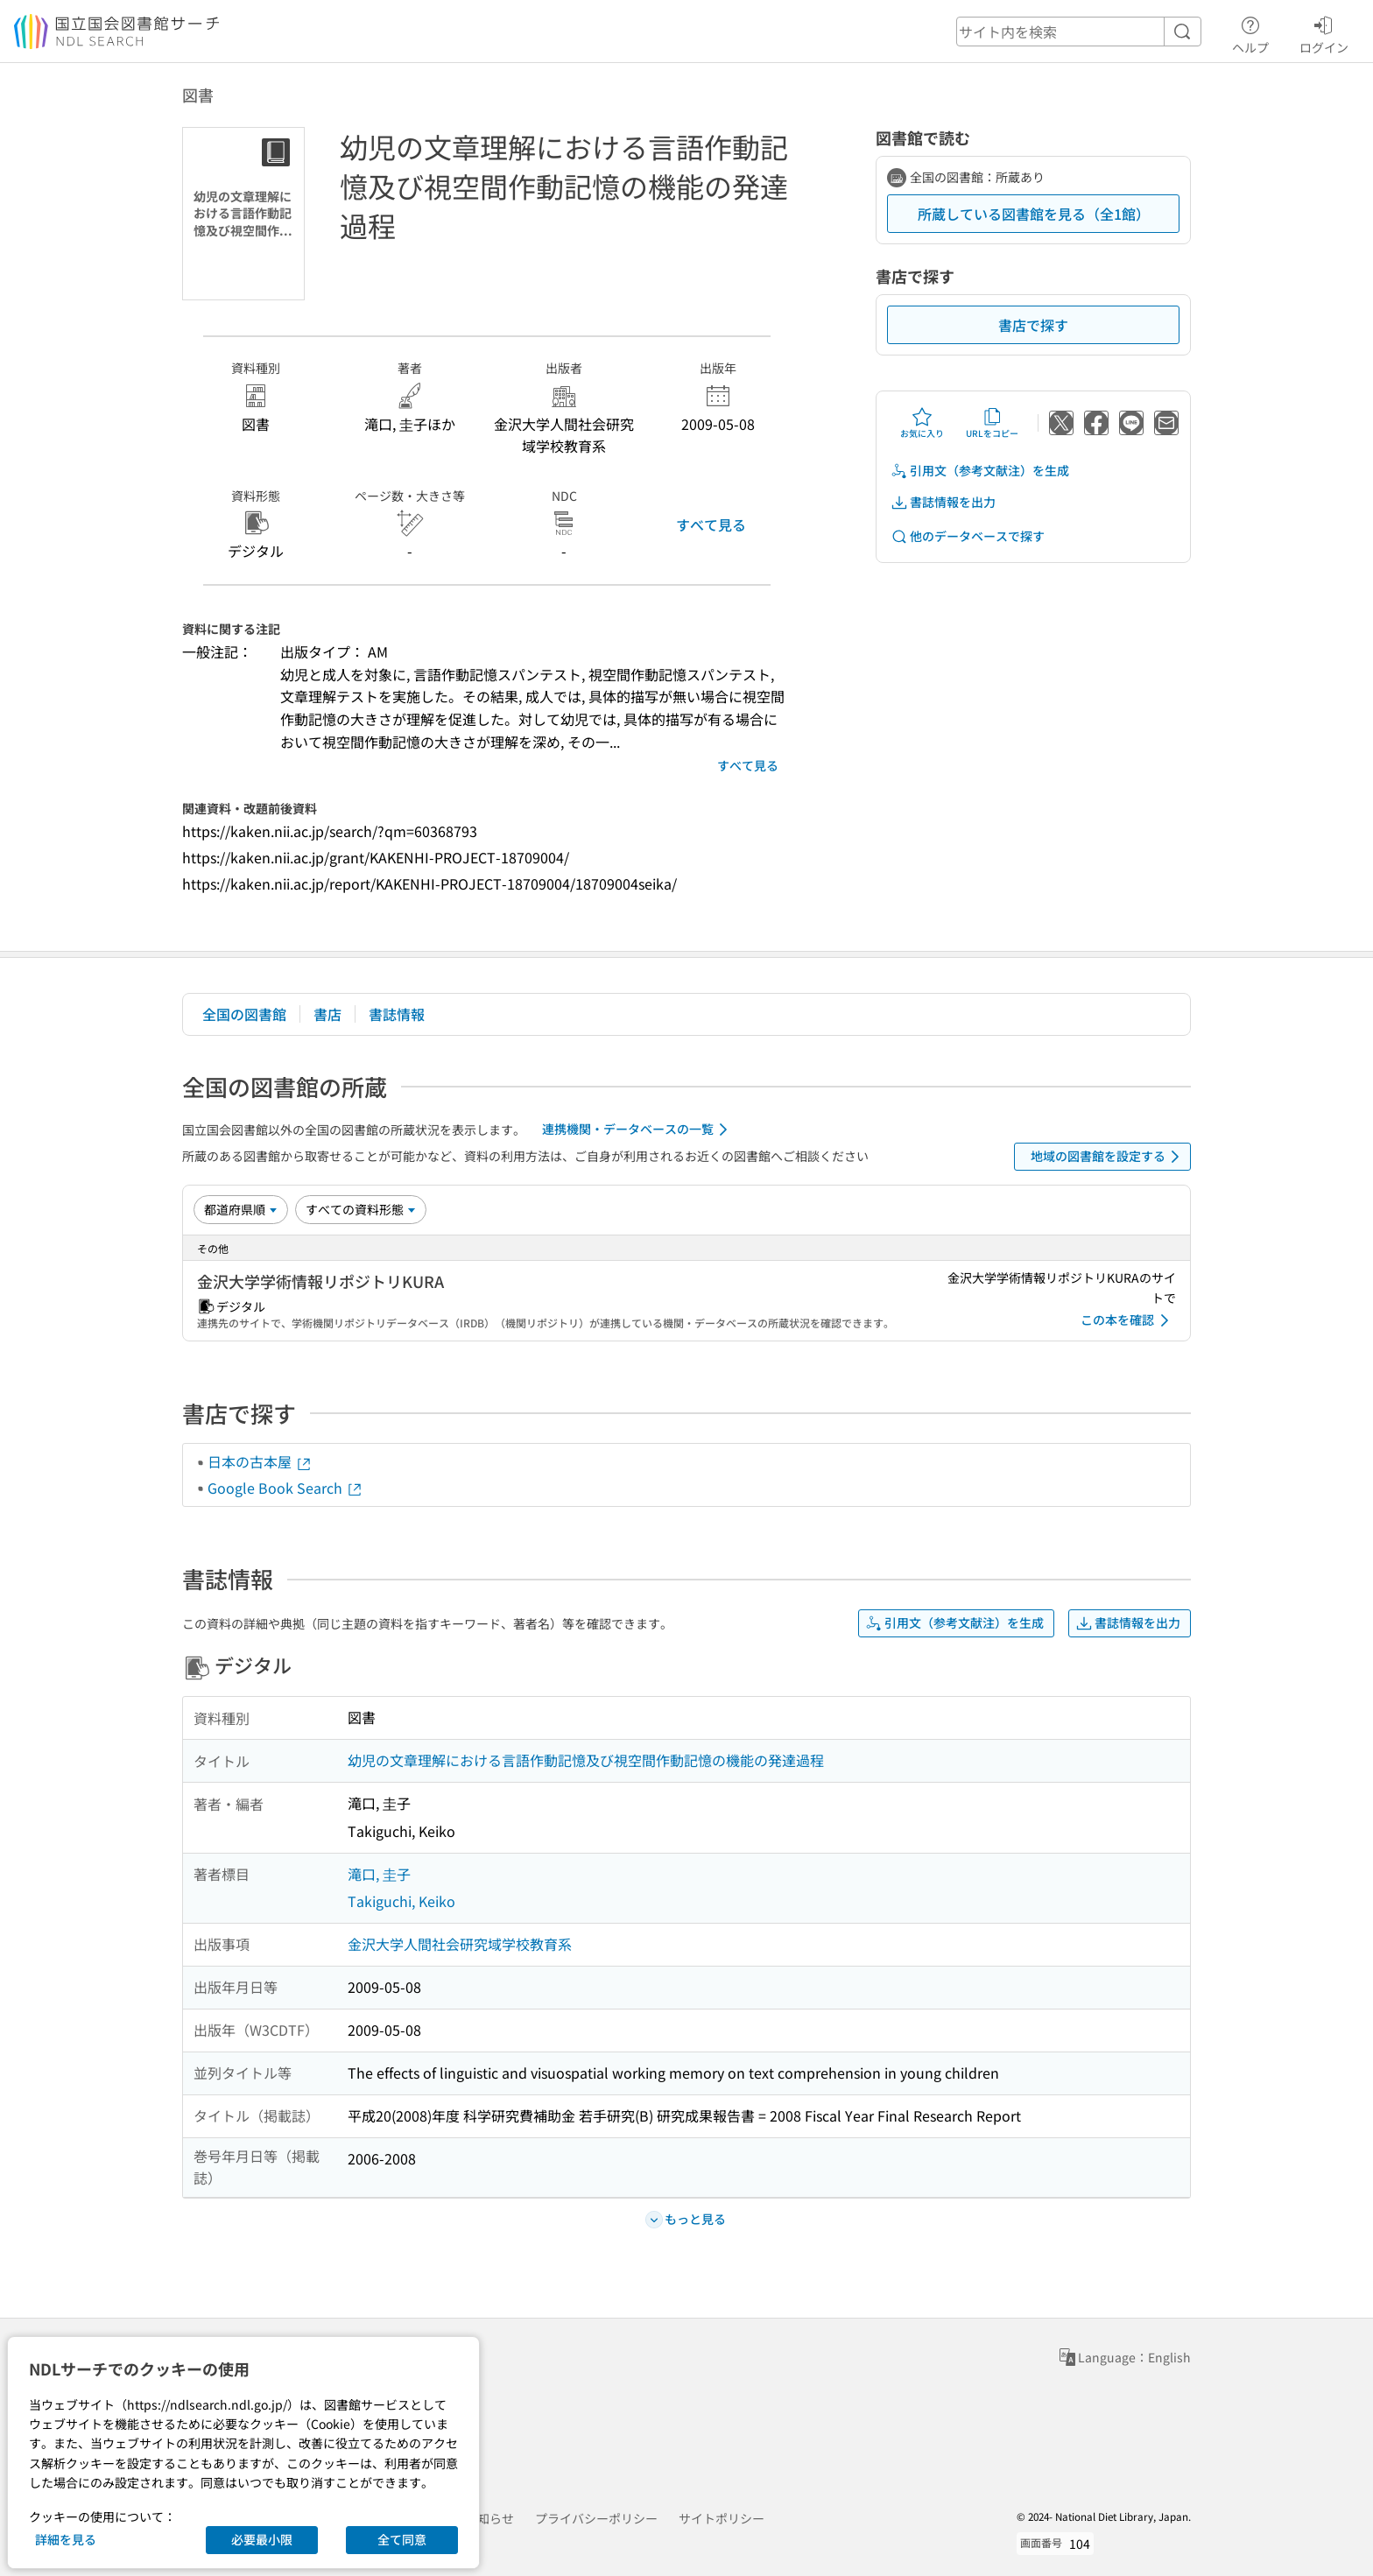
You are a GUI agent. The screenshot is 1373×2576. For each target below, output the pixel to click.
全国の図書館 (244, 1013)
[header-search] (1078, 31)
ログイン (1323, 32)
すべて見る (711, 524)
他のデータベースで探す (968, 536)
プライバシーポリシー (596, 2518)
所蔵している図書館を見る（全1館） (1034, 213)
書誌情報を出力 (943, 502)
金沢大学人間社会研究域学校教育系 (460, 1943)
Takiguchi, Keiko (401, 1900)
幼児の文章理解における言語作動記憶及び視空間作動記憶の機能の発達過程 (586, 1759)
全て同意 (401, 2539)
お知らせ (489, 2518)
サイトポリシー (721, 2518)
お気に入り (922, 423)
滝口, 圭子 (379, 1873)
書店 (327, 1013)
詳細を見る (65, 2539)
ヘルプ (1250, 32)
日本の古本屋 (260, 1461)
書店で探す (1033, 324)
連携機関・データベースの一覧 (638, 1129)
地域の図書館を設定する (1108, 1156)
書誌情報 (397, 1013)
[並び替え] (241, 1209)
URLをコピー (992, 423)
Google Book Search (285, 1487)
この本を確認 (1128, 1320)
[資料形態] (360, 1209)
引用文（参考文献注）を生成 (980, 470)
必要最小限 (261, 2539)
